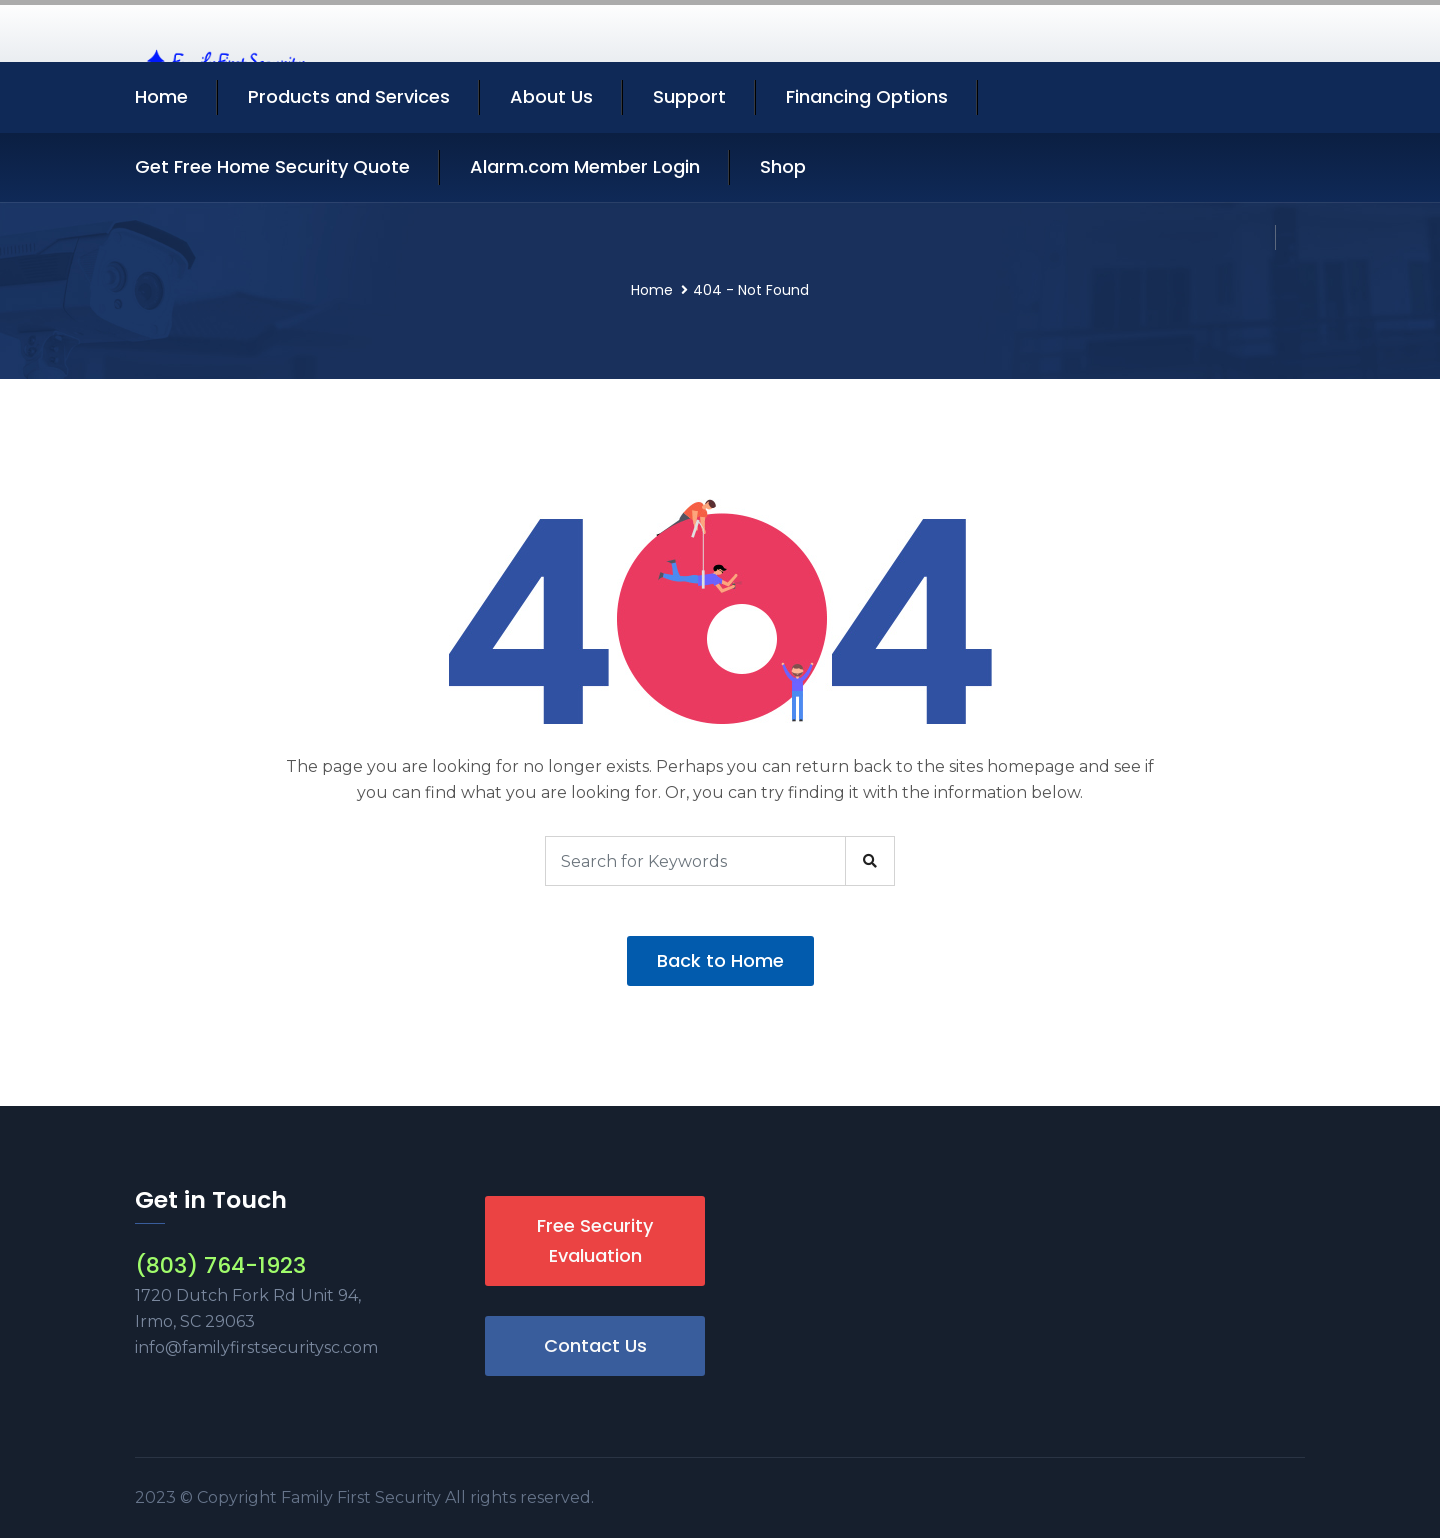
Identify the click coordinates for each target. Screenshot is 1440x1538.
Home (161, 96)
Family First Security (363, 1497)
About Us (551, 96)
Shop (783, 166)
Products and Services (349, 96)
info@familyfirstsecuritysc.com (256, 1347)
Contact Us (595, 1345)
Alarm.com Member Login (585, 166)
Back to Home (720, 960)
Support (689, 96)
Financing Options (867, 96)
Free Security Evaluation (595, 1240)
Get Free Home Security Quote (272, 166)
